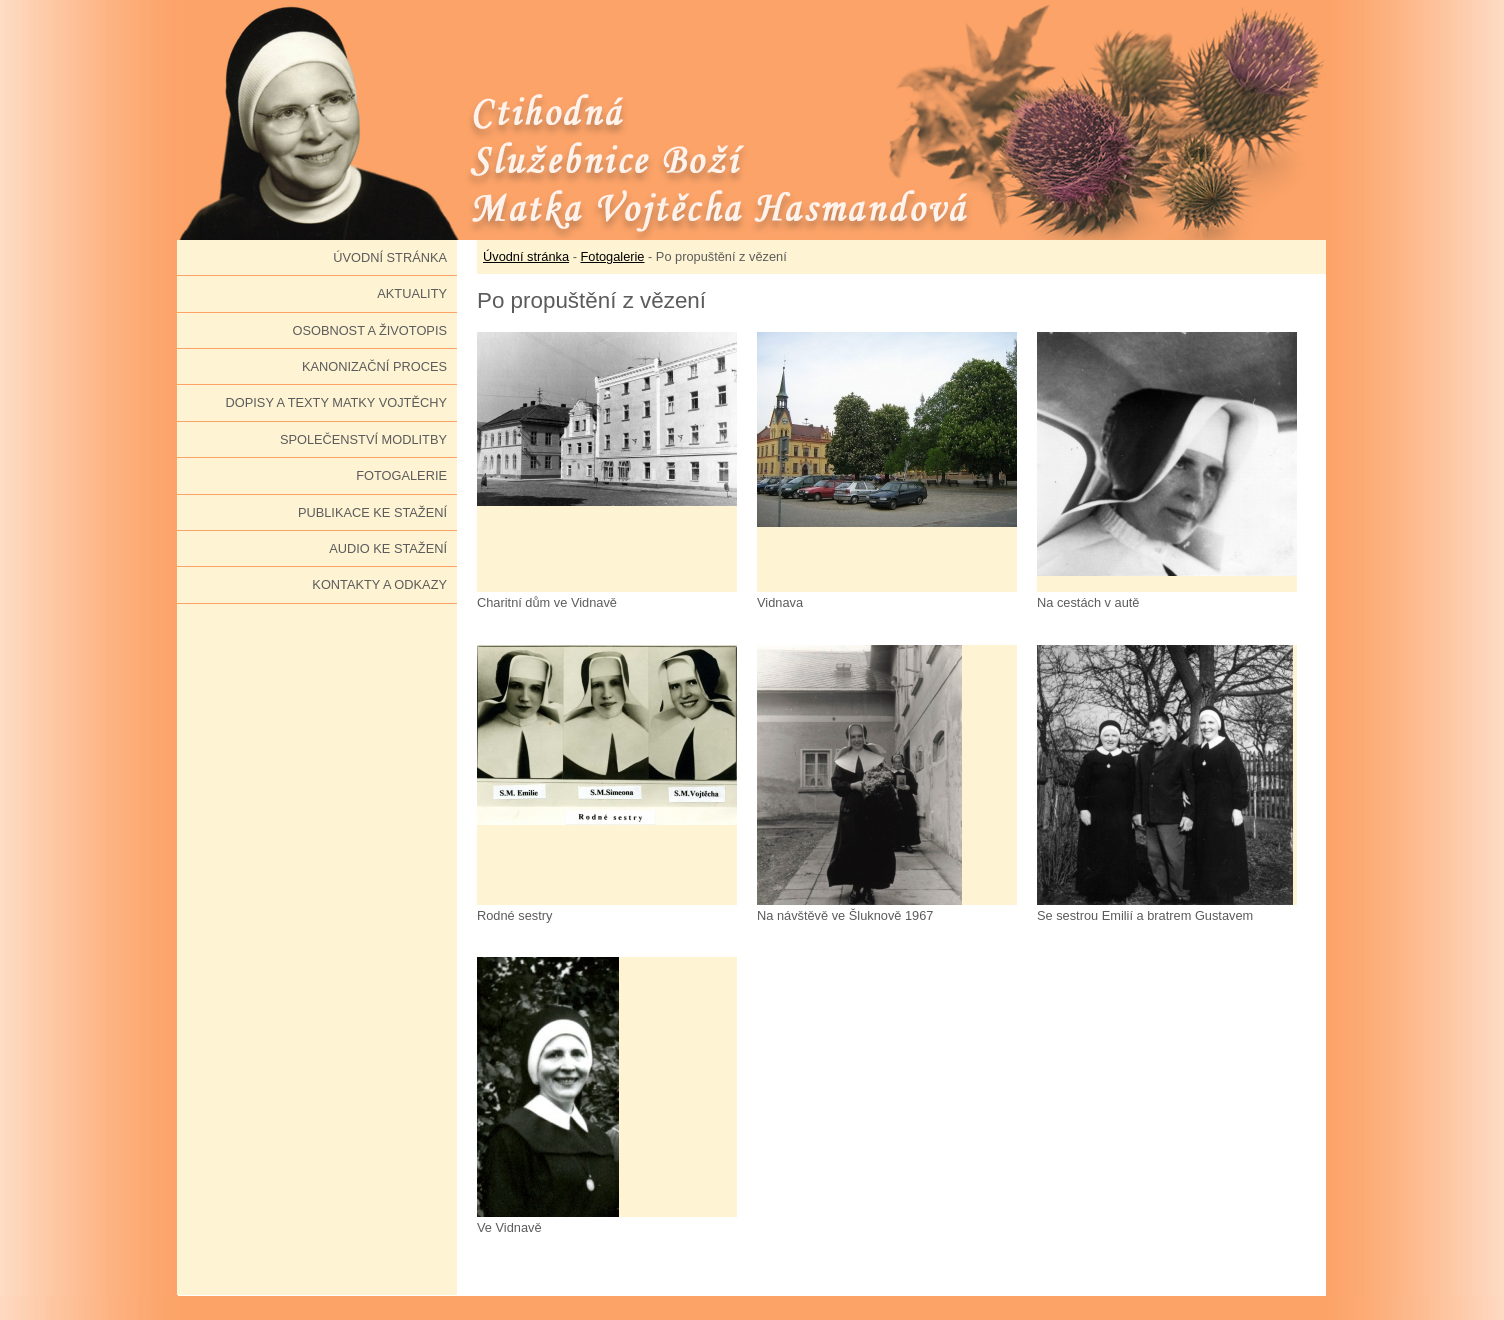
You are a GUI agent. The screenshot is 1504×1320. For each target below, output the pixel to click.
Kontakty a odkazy (379, 584)
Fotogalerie (401, 475)
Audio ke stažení (388, 548)
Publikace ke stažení (372, 512)
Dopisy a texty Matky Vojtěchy (336, 402)
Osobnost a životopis (369, 330)
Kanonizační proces (374, 366)
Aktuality (412, 293)
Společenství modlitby (363, 439)
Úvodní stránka (390, 257)
